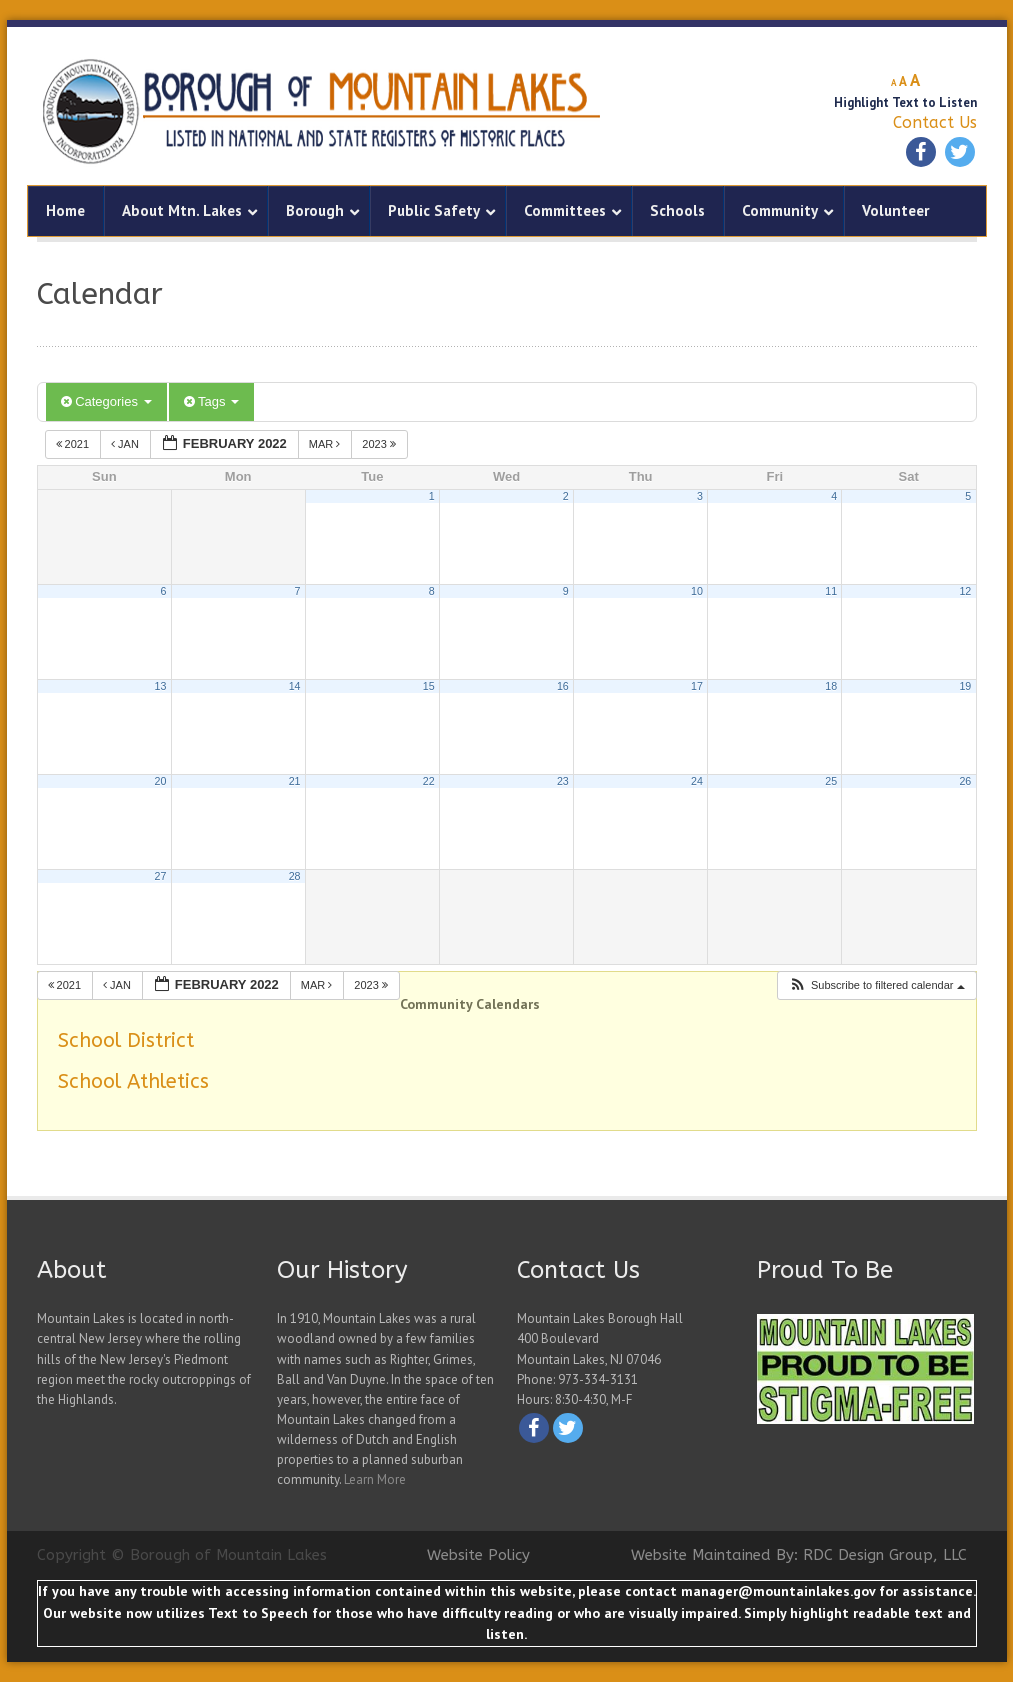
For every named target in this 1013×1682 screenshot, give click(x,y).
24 (697, 781)
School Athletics (133, 1081)
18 (831, 686)
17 (697, 686)
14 (295, 686)
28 (295, 876)
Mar (326, 444)
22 (429, 781)
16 (563, 686)
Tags (211, 401)
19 (965, 686)
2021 (74, 444)
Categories (106, 401)
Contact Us (935, 122)
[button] (876, 985)
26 (965, 781)
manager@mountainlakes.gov (778, 1591)
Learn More (375, 1479)
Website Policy (478, 1555)
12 (965, 591)
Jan (126, 444)
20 (161, 781)
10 (697, 591)
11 (831, 591)
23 (563, 781)
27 (161, 876)
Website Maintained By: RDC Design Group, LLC (799, 1555)
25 (831, 781)
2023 (380, 444)
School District (126, 1040)
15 (429, 686)
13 (161, 686)
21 (295, 781)
